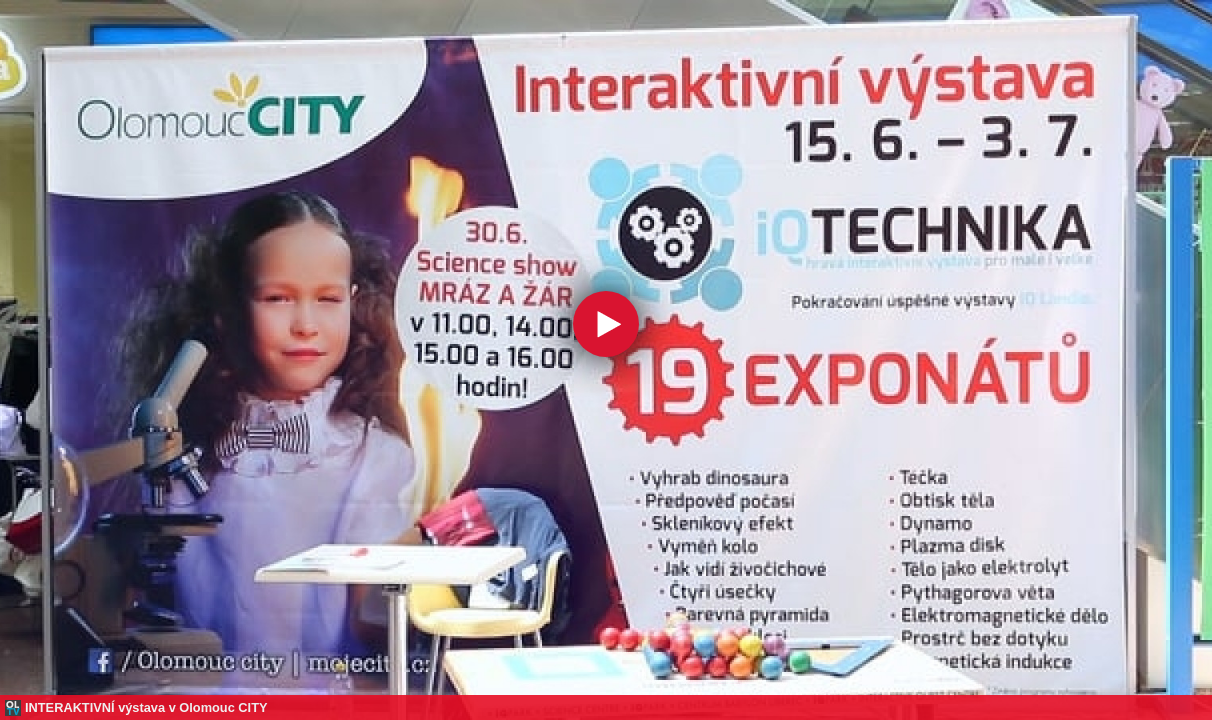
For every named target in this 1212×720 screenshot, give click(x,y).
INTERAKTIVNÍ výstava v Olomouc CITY (146, 707)
